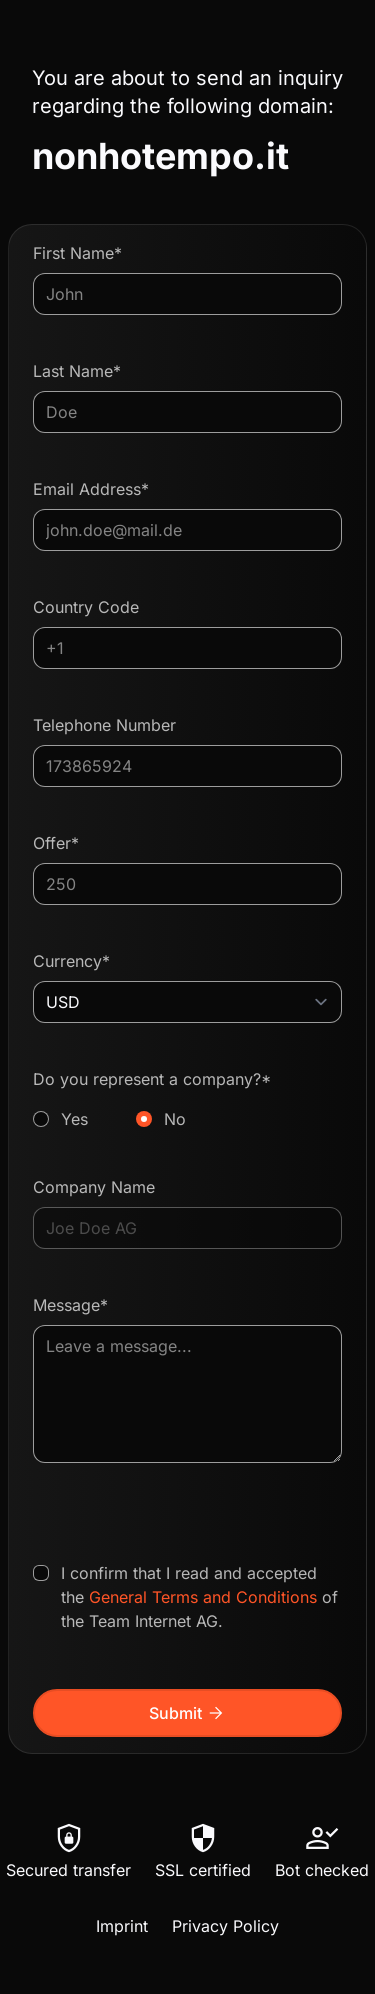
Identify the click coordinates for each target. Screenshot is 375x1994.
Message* (70, 1305)
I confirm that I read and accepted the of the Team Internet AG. (199, 1597)
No (175, 1119)
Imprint (122, 1926)
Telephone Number (104, 725)
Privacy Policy (225, 1926)
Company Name (94, 1187)
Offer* (56, 843)
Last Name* (77, 371)
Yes (74, 1119)
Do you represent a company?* (187, 1100)
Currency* (71, 961)
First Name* (77, 253)
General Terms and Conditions (203, 1597)
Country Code (86, 607)
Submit (187, 1713)
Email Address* (91, 489)
